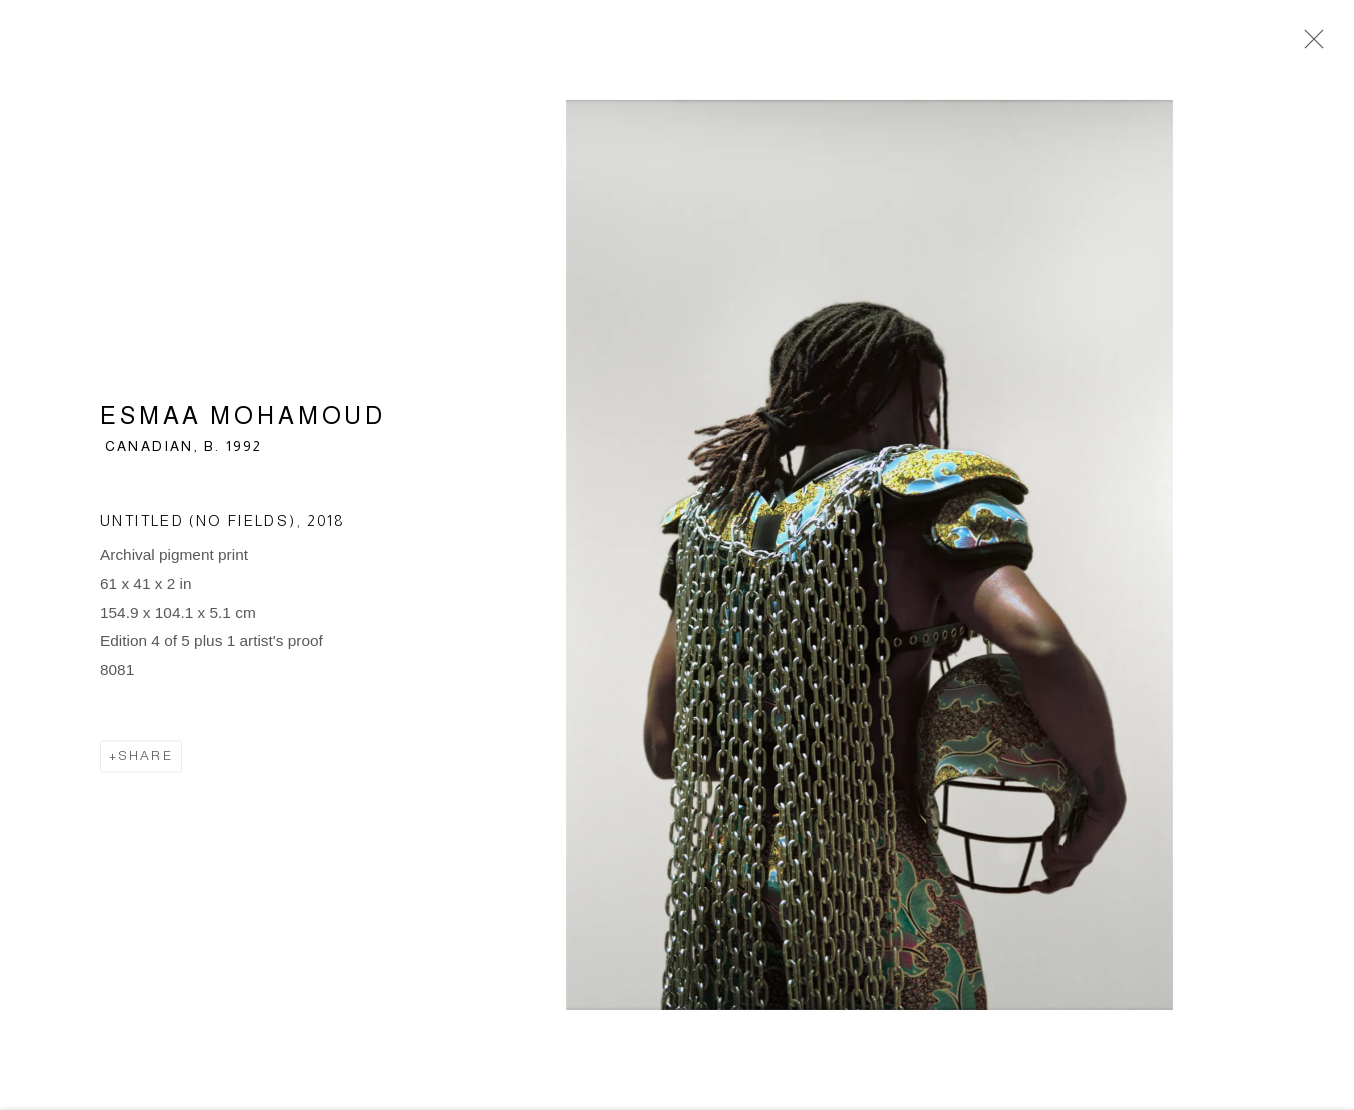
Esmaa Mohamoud (243, 419)
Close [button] (1309, 45)
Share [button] (145, 759)
